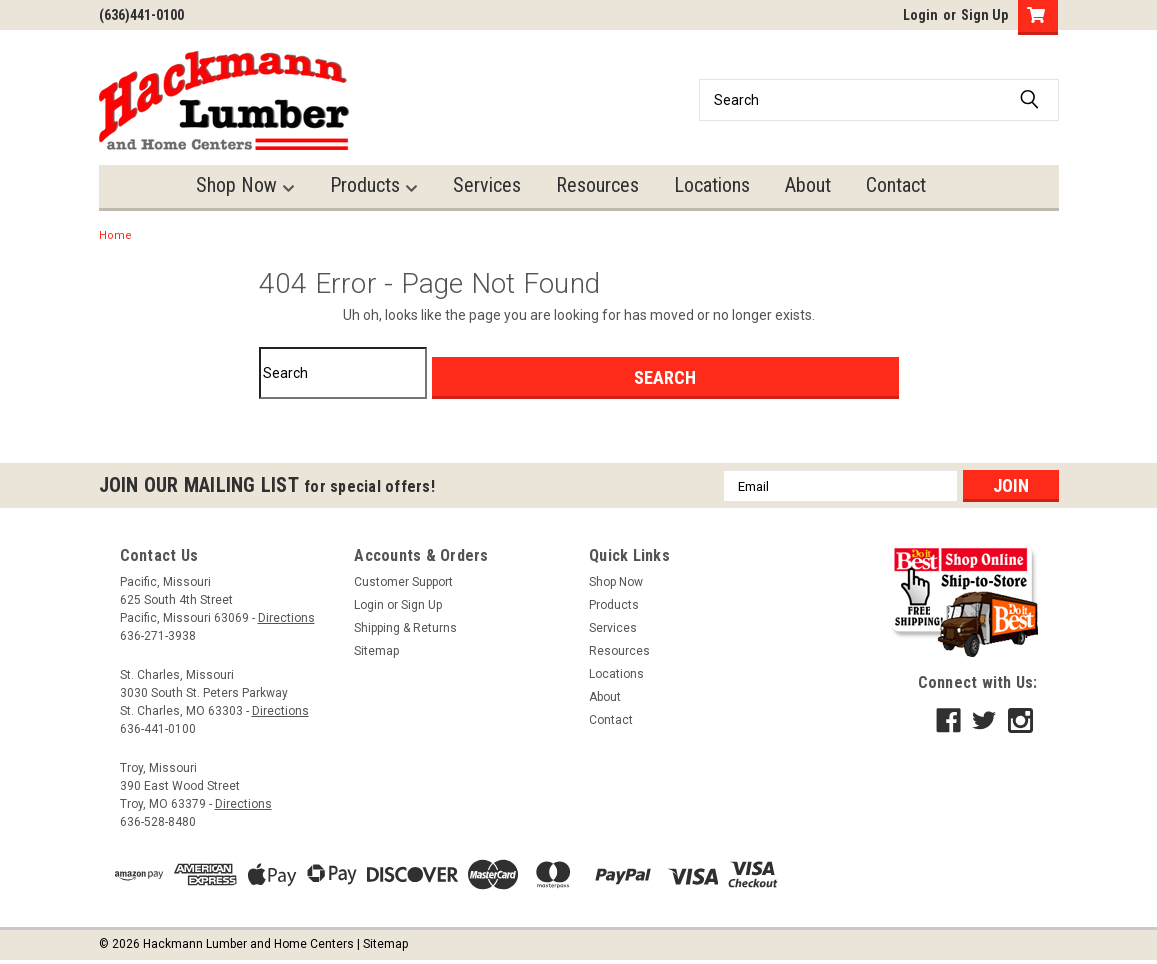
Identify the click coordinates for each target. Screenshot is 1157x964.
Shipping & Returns (405, 628)
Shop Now (245, 185)
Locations (712, 185)
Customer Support (403, 582)
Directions (286, 618)
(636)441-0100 (141, 15)
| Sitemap (382, 944)
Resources (597, 185)
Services (487, 185)
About (808, 185)
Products (374, 185)
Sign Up (984, 15)
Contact (896, 185)
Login (920, 15)
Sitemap (376, 651)
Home (115, 235)
